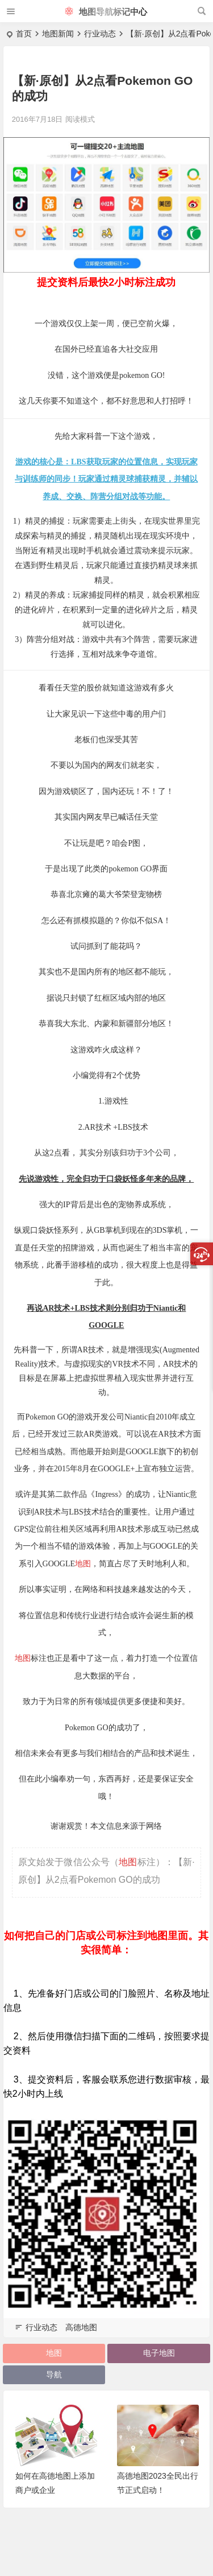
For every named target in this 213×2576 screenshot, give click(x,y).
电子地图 (159, 2352)
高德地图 (81, 2327)
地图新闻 (58, 33)
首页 (24, 33)
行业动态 (100, 33)
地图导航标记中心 (106, 12)
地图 (83, 1563)
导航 (54, 2374)
